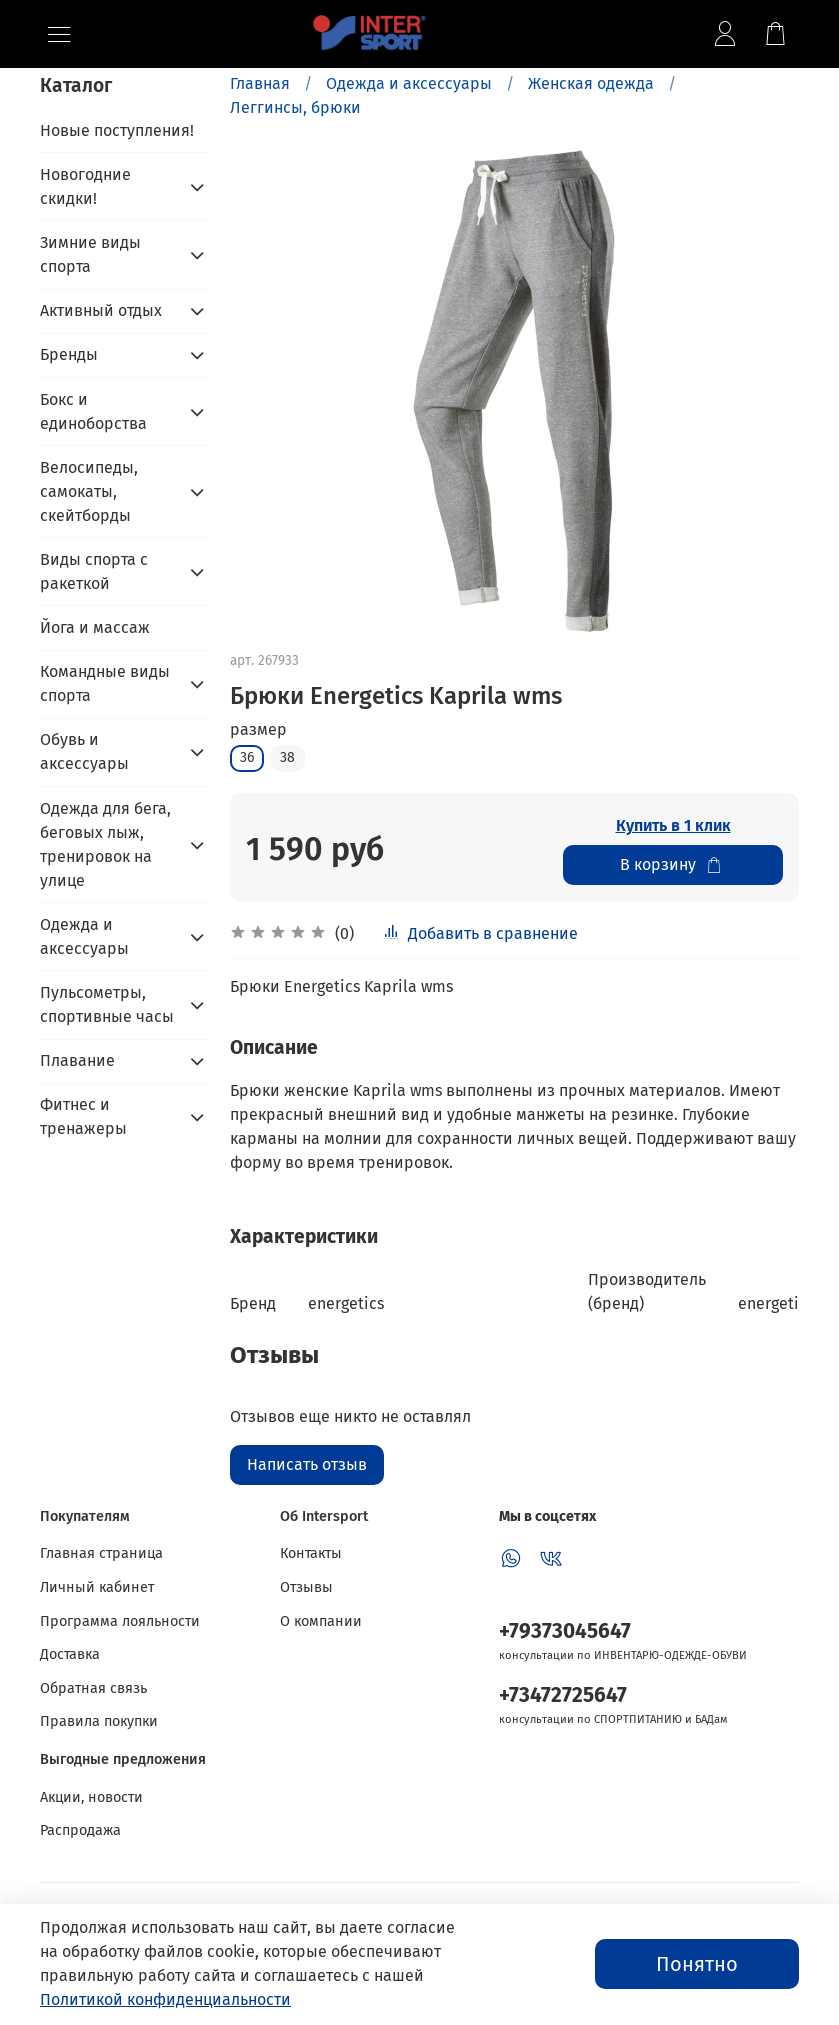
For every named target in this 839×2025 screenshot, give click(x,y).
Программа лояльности (120, 1621)
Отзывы (306, 1587)
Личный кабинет (97, 1587)
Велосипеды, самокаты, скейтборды (89, 491)
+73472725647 (563, 1695)
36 (247, 757)
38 (287, 757)
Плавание (77, 1060)
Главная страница (101, 1553)
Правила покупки (99, 1721)
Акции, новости (91, 1797)
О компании (321, 1621)
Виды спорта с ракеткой (94, 571)
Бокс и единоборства (93, 411)
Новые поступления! (117, 130)
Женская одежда (591, 83)
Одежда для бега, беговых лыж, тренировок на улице (105, 844)
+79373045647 (565, 1631)
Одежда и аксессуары (409, 83)
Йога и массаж (95, 627)
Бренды (69, 354)
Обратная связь (93, 1688)
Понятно (697, 1964)
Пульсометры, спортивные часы (107, 1004)
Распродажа (80, 1830)
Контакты (311, 1553)
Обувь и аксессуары (84, 751)
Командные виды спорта (105, 683)
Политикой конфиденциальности (165, 1999)
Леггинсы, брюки (295, 107)
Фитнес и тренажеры (83, 1116)
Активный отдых (101, 310)
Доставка (70, 1654)
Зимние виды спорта (90, 254)
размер (258, 729)
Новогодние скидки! (85, 186)
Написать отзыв (307, 1464)
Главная (260, 83)
